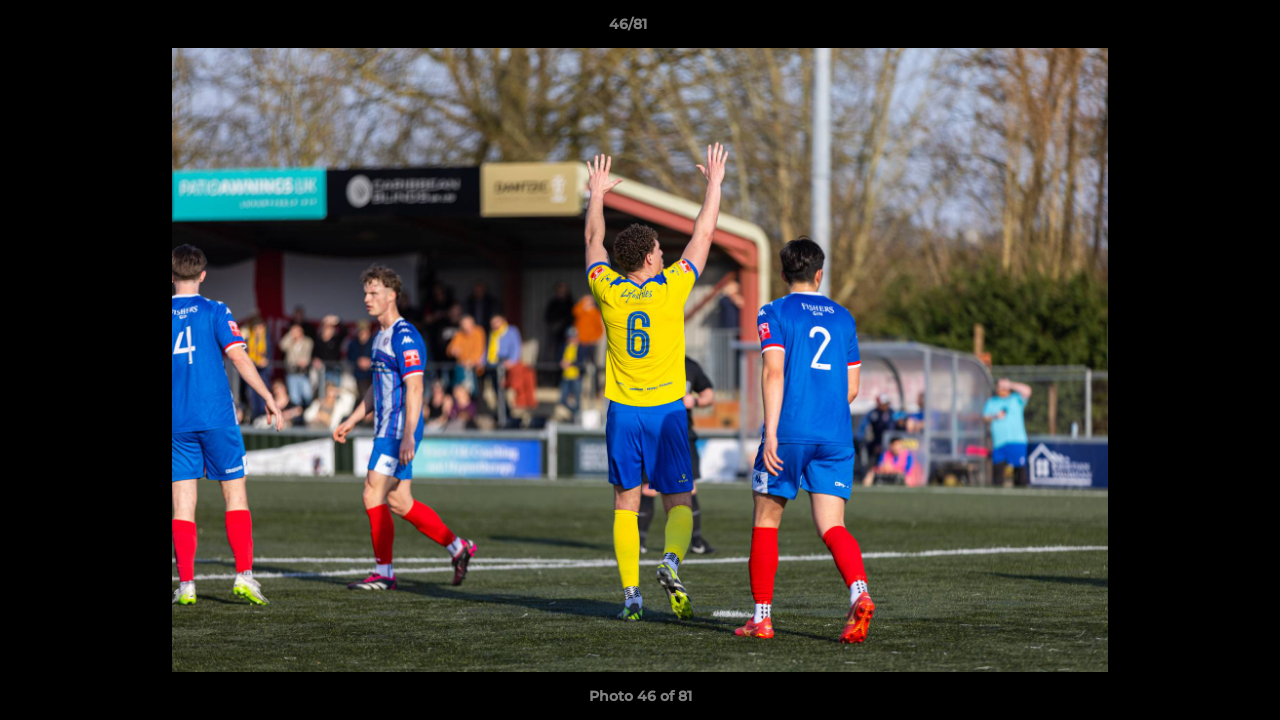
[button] (1196, 29)
